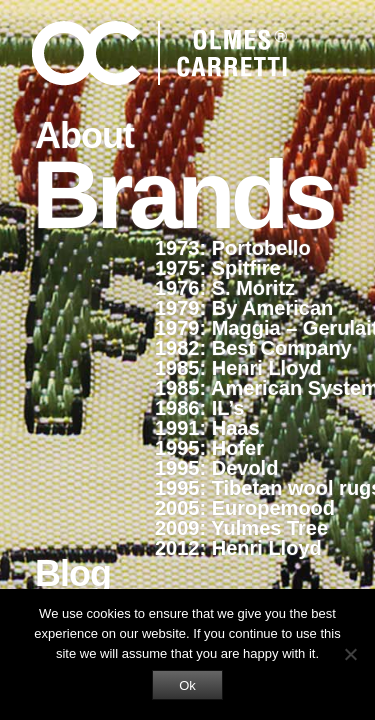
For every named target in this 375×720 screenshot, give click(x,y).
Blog (73, 573)
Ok (187, 685)
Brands (182, 193)
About (84, 135)
